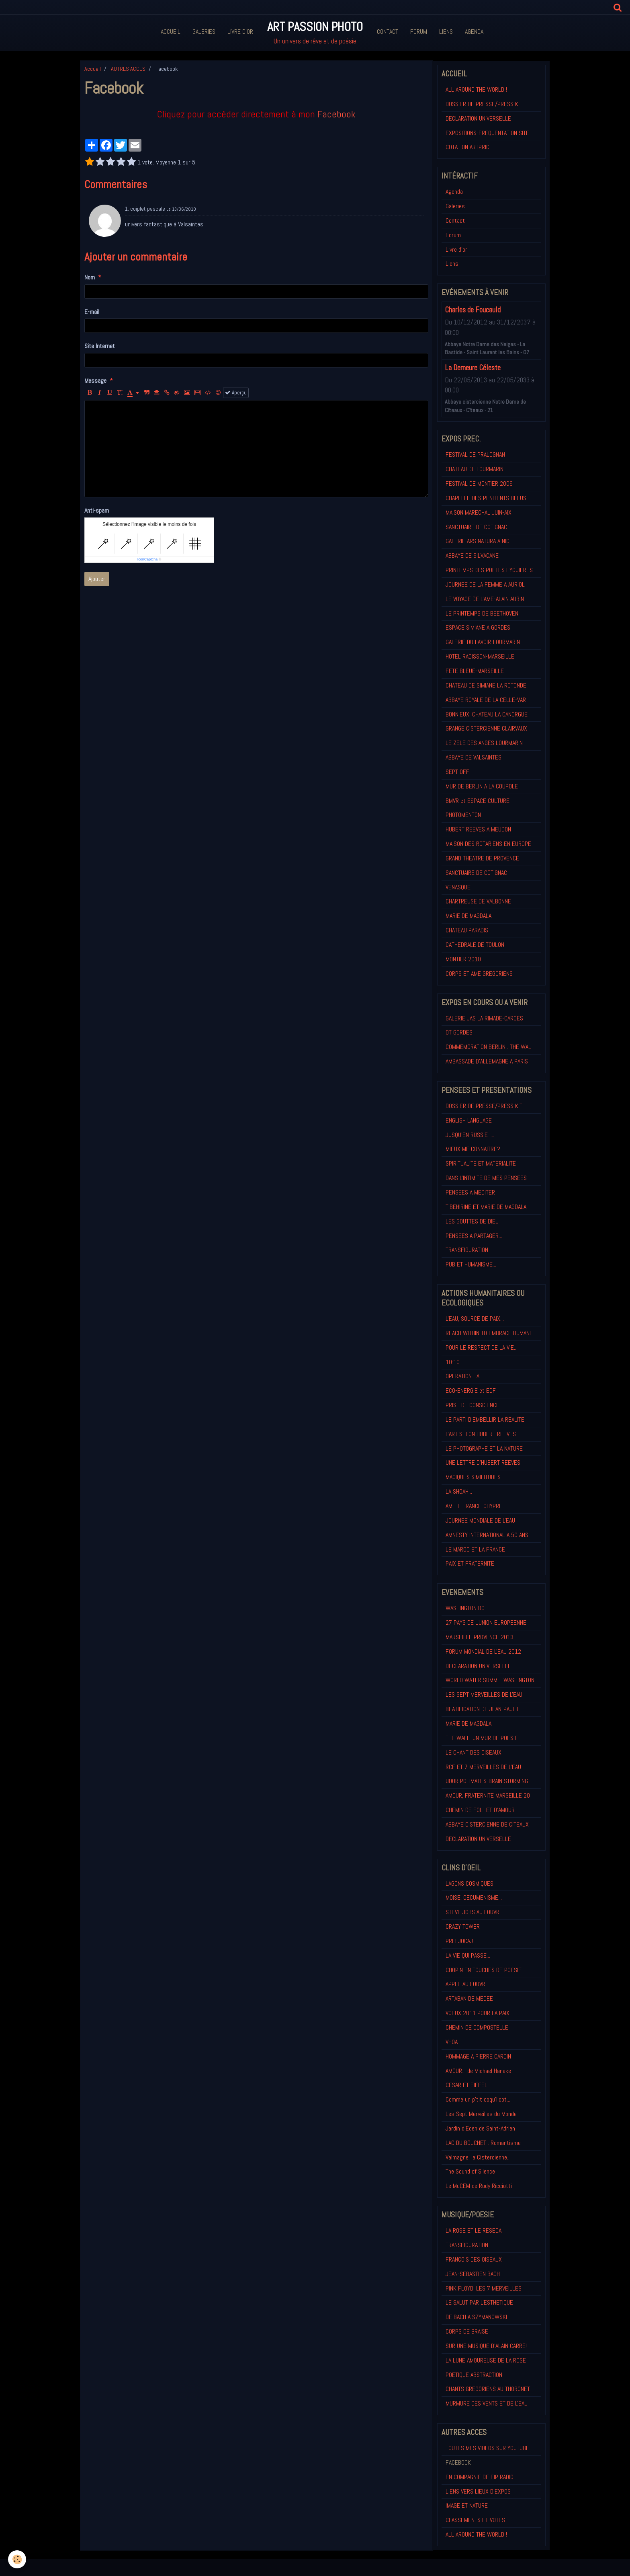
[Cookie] (17, 2559)
